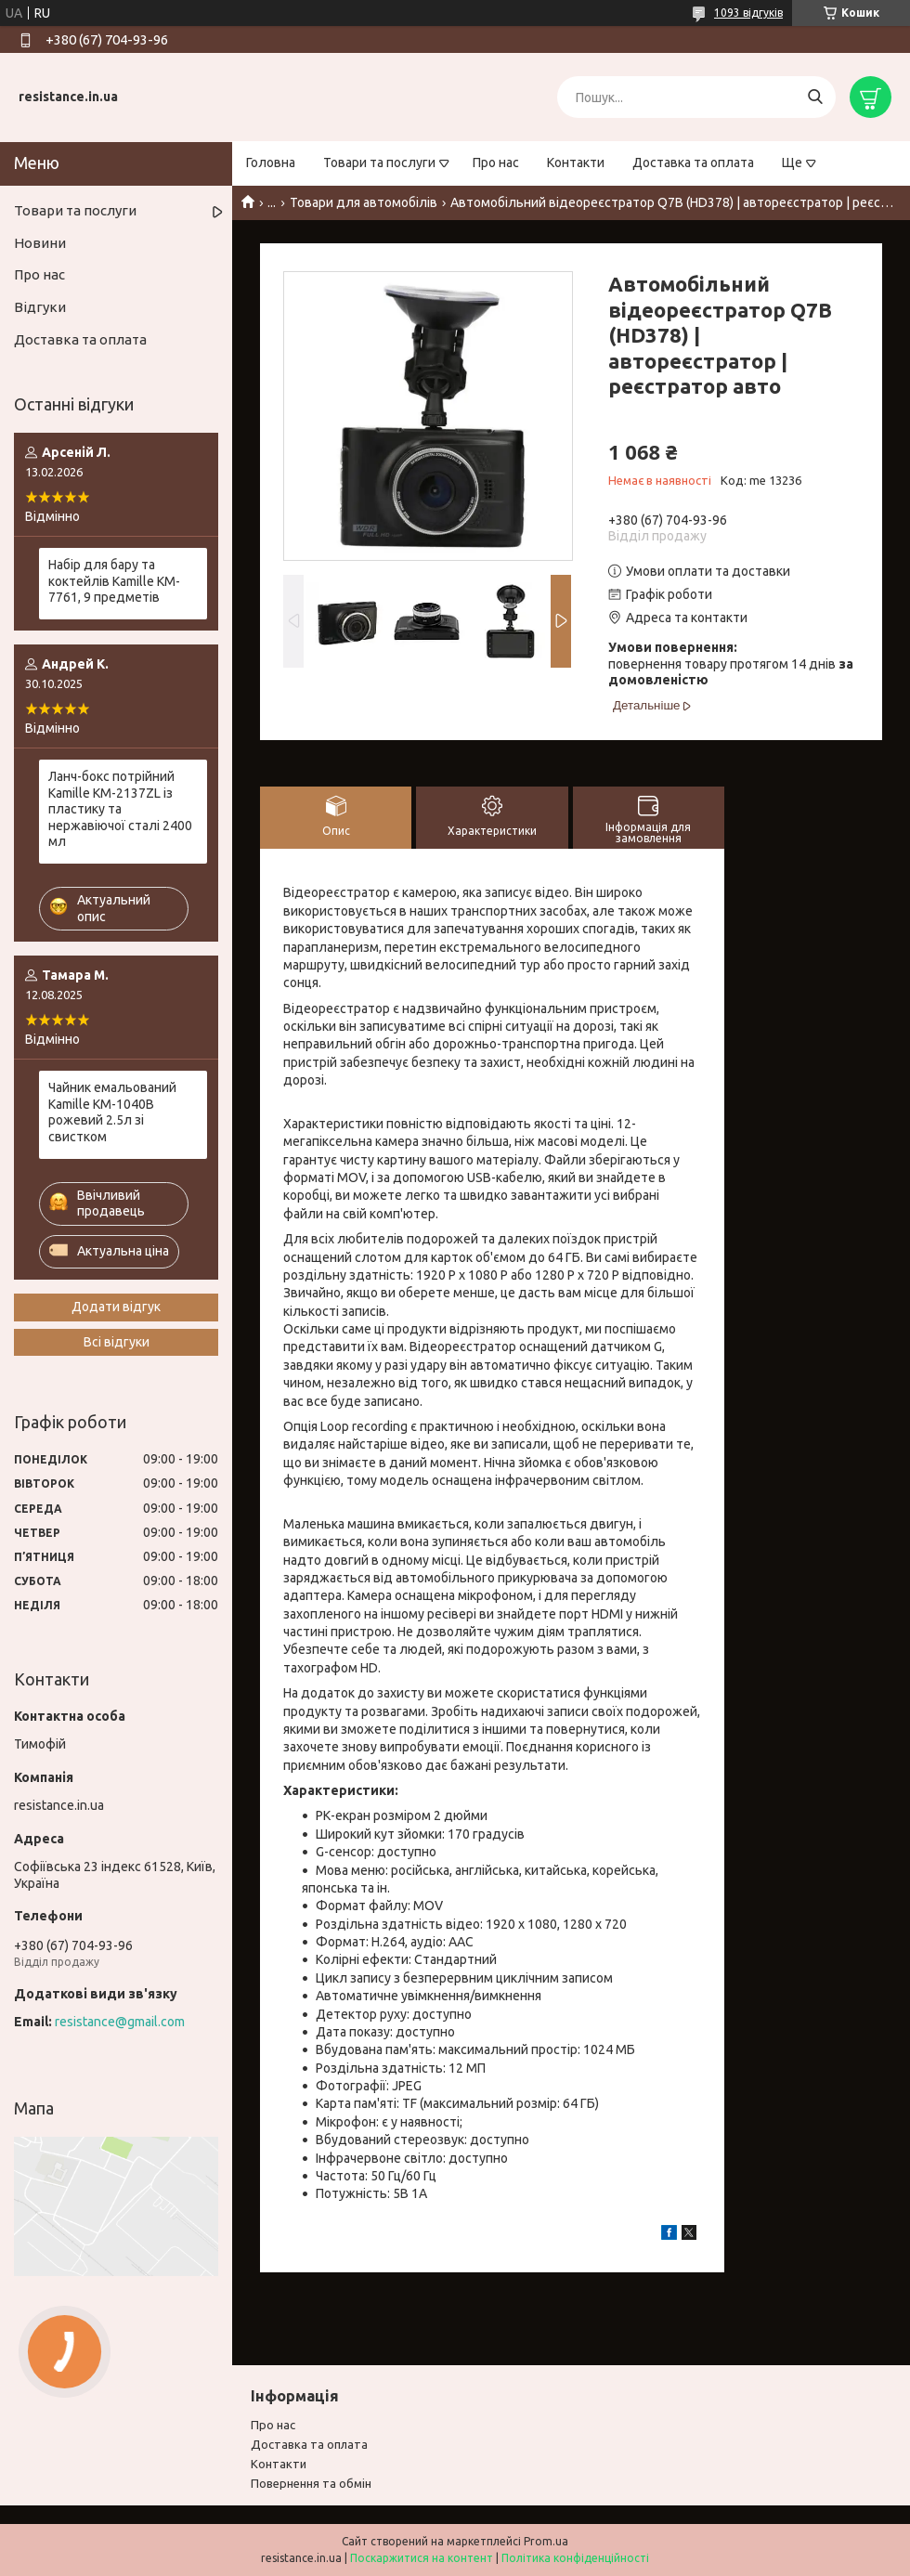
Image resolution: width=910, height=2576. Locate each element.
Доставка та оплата (693, 162)
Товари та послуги (379, 162)
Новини (40, 243)
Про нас (496, 162)
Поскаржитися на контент (421, 2558)
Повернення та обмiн (311, 2483)
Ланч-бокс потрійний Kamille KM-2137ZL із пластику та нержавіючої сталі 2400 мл (120, 809)
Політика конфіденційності (575, 2558)
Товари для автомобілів (363, 202)
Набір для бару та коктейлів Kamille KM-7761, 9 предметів (114, 581)
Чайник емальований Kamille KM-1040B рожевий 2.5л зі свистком (112, 1112)
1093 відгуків (748, 13)
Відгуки (40, 307)
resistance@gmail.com (120, 2021)
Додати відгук (116, 1306)
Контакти (575, 162)
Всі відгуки (117, 1341)
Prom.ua (546, 2541)
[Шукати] (815, 97)
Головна (270, 162)
